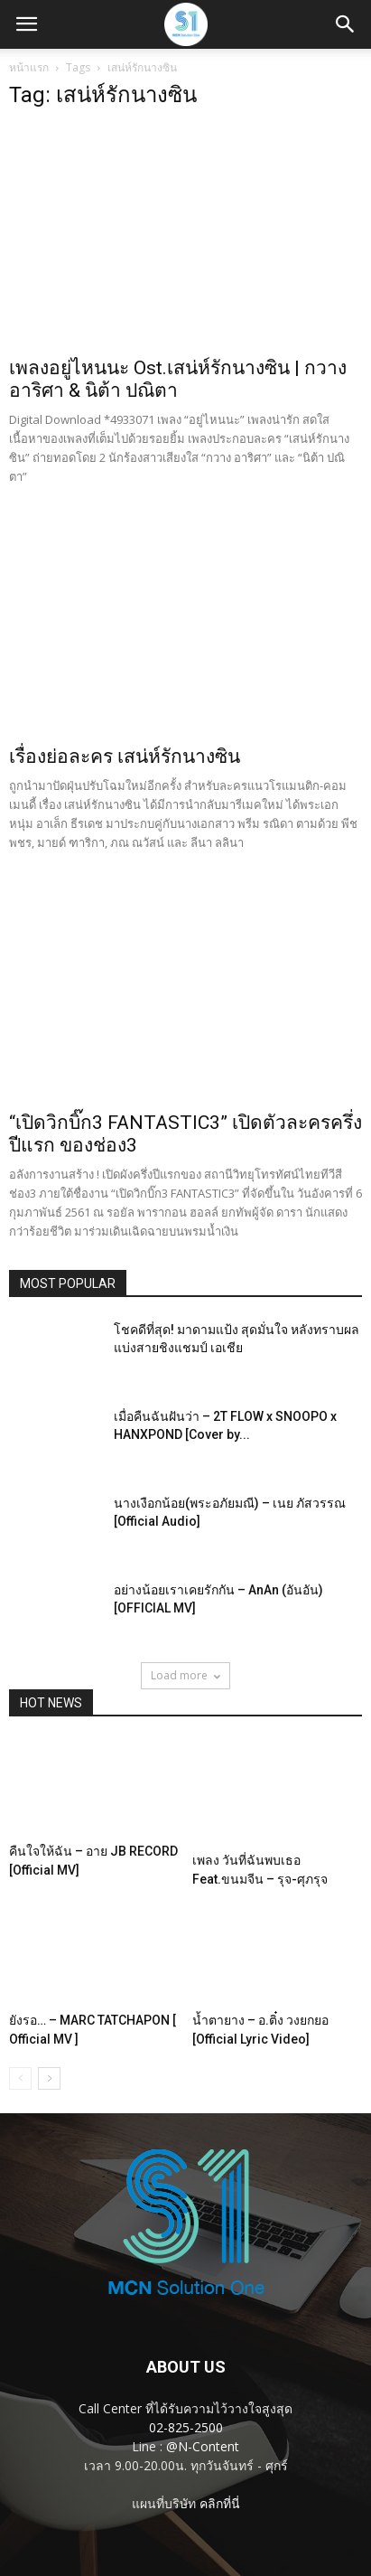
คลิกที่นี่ (219, 2503)
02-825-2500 (186, 2427)
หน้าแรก (29, 67)
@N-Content (202, 2446)
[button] (345, 24)
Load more (185, 1675)
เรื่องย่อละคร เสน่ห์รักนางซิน (124, 756)
